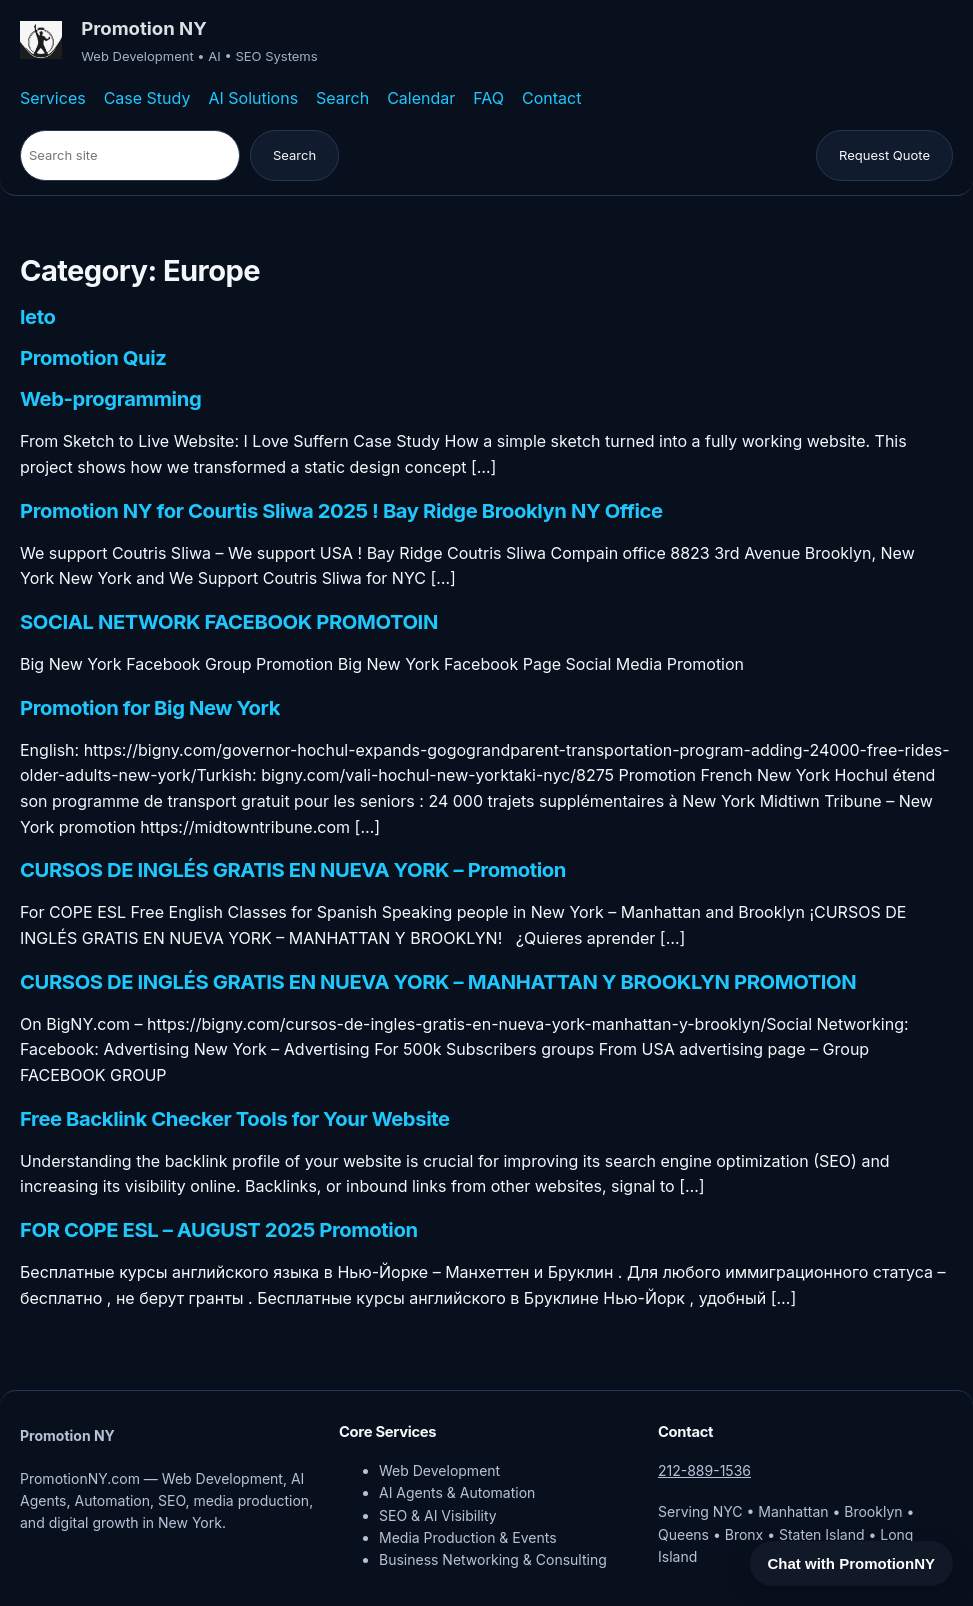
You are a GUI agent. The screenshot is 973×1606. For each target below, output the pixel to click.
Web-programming (110, 399)
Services (53, 98)
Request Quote (884, 155)
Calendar (421, 98)
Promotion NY (144, 28)
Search (342, 98)
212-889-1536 (704, 1470)
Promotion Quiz (93, 358)
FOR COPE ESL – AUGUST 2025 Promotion (219, 1230)
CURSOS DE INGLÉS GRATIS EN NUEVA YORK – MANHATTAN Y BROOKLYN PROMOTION (438, 982)
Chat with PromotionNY (852, 1563)
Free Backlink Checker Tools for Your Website (235, 1119)
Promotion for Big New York (150, 708)
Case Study (147, 98)
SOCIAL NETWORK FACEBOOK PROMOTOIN (229, 622)
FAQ (488, 98)
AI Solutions (253, 98)
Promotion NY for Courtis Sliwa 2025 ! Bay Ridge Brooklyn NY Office (341, 511)
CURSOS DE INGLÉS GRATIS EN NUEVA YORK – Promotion (293, 870)
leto (38, 317)
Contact (551, 98)
